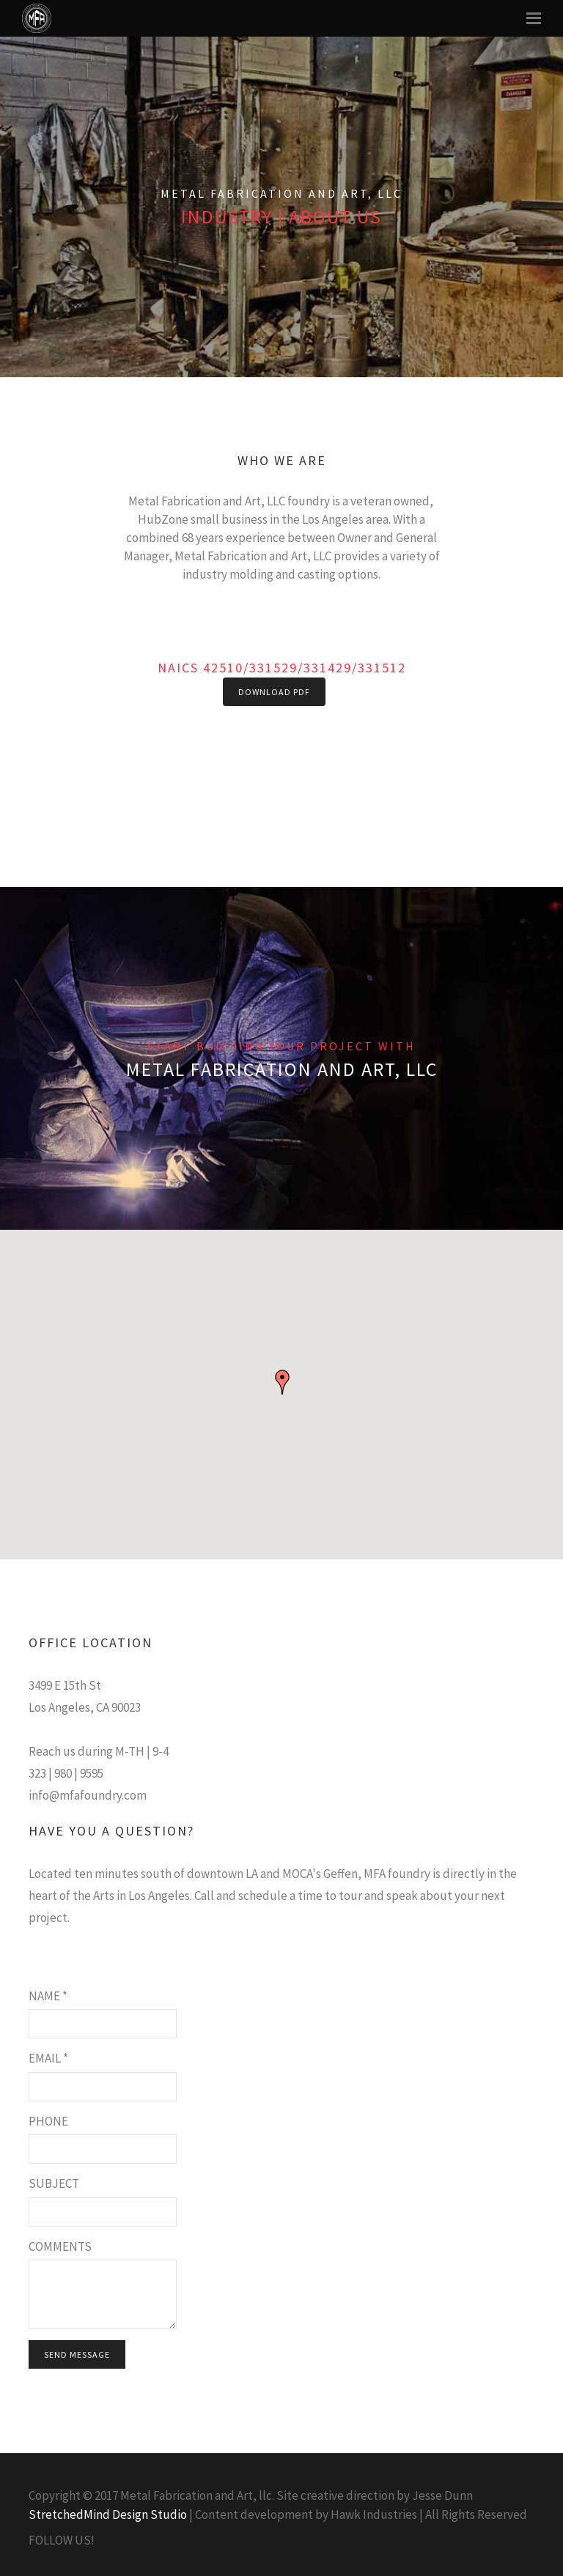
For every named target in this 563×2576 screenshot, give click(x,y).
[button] (282, 1382)
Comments (60, 2246)
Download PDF (274, 691)
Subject (54, 2183)
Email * (48, 2058)
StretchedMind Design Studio (108, 2514)
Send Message (77, 2354)
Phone (48, 2121)
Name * (48, 1996)
